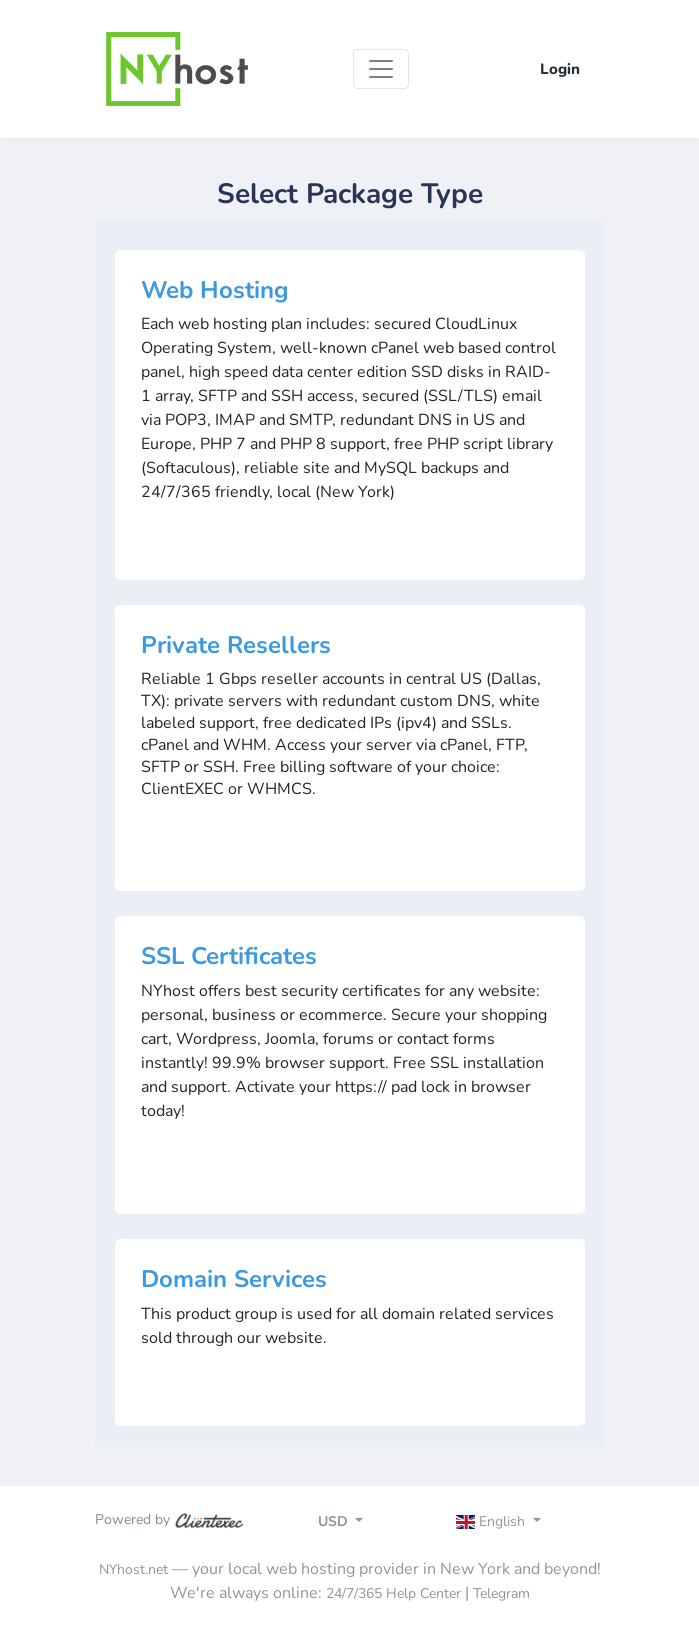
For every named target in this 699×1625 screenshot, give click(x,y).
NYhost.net (133, 1569)
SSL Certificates (229, 956)
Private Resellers (236, 645)
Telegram (501, 1593)
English (492, 1521)
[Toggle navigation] (381, 69)
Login (560, 69)
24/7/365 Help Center (393, 1593)
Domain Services (234, 1279)
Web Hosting (215, 290)
